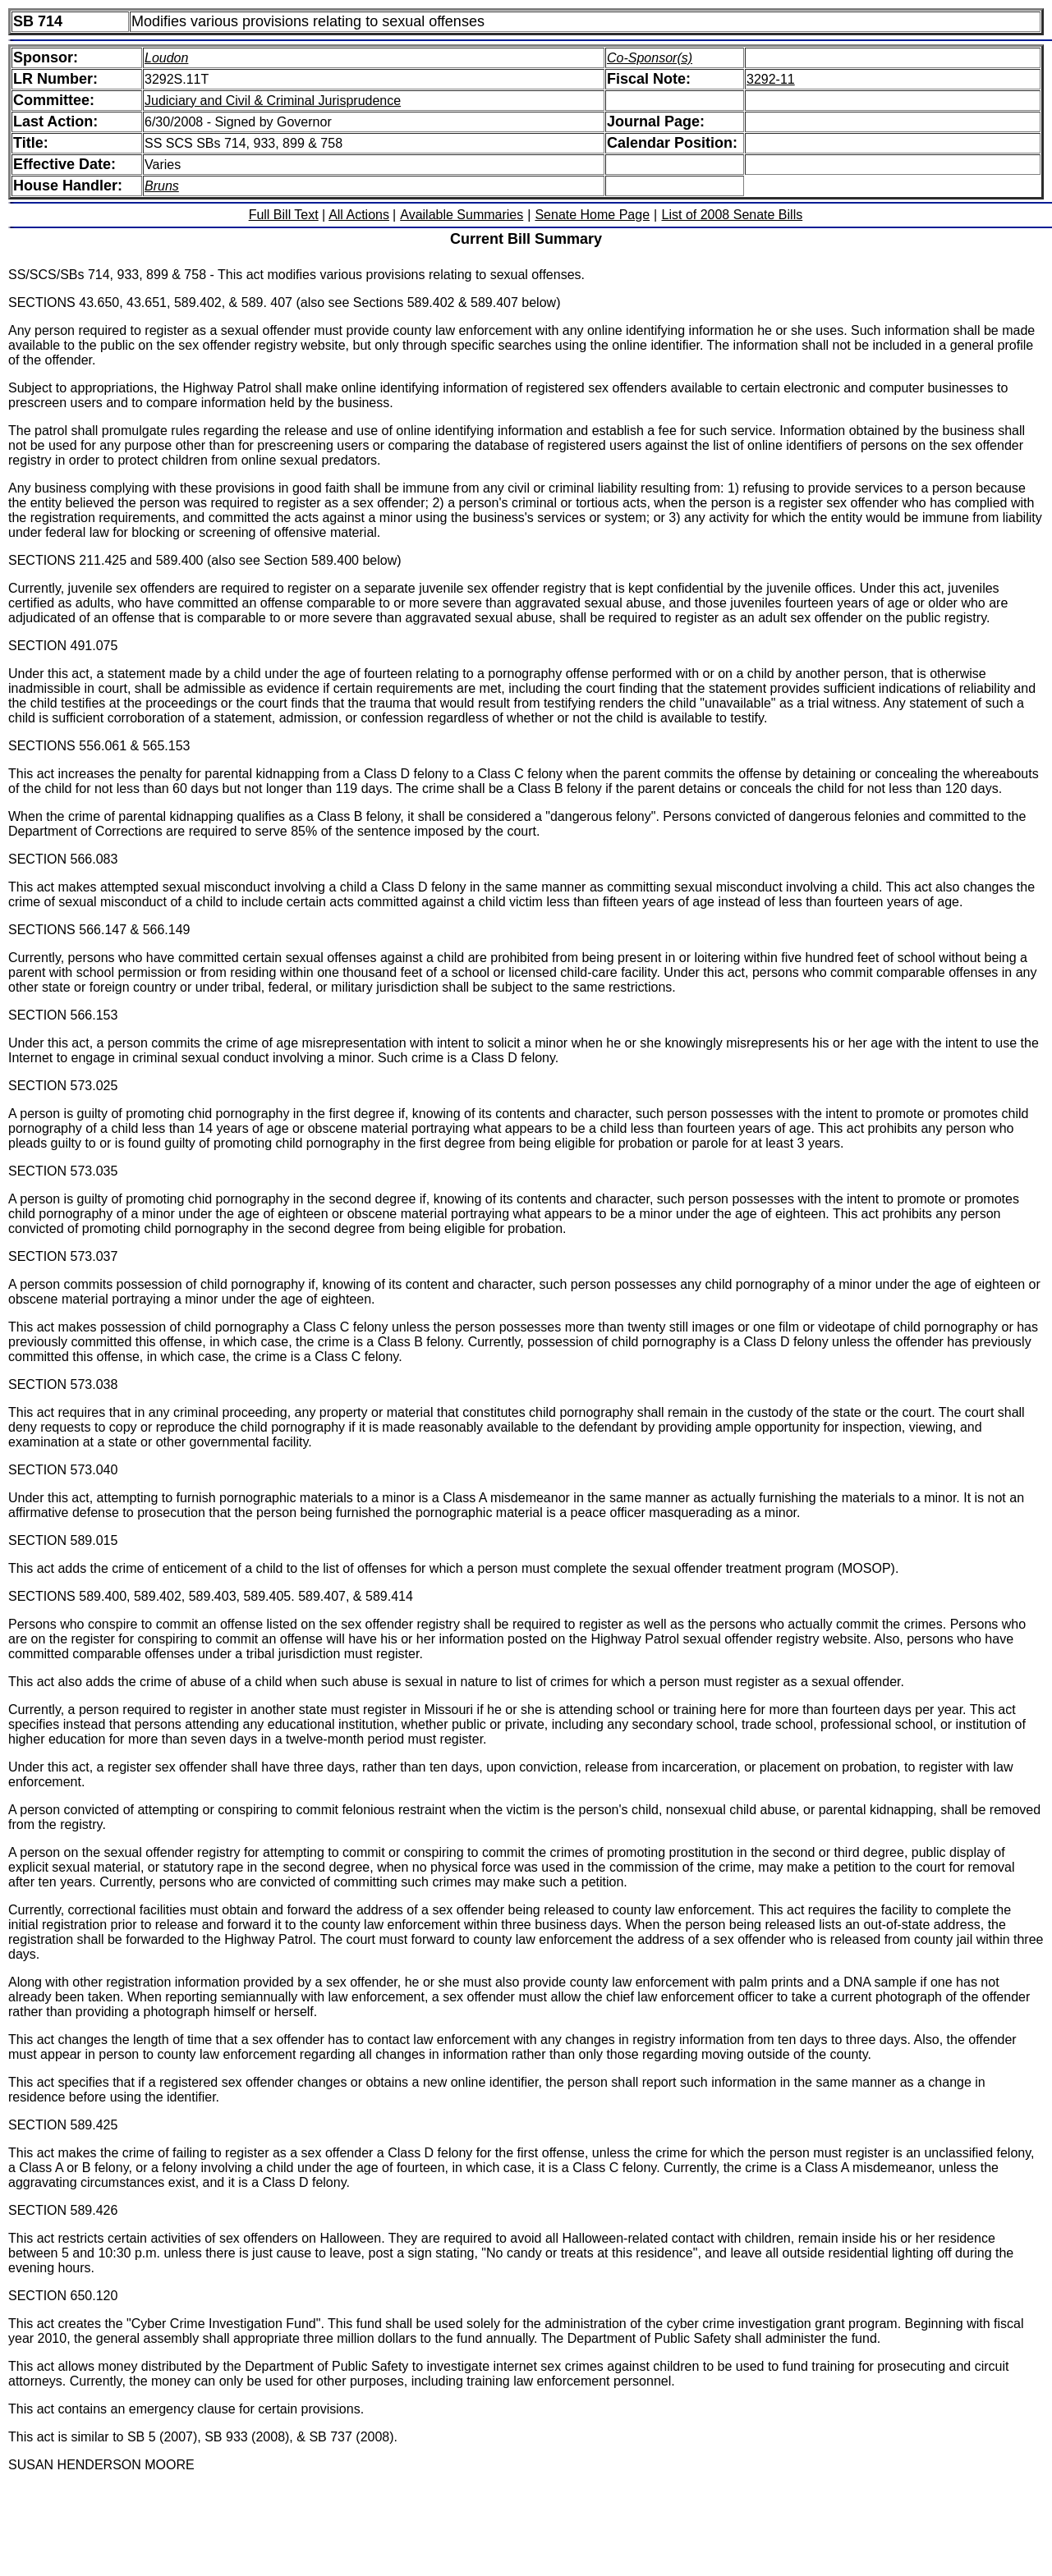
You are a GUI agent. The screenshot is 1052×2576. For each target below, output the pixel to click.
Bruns (162, 186)
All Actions (358, 215)
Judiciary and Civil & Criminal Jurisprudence (273, 101)
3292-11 (771, 79)
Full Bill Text (284, 215)
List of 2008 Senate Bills (732, 215)
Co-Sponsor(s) (649, 58)
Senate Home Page (592, 215)
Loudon (166, 58)
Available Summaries (461, 215)
